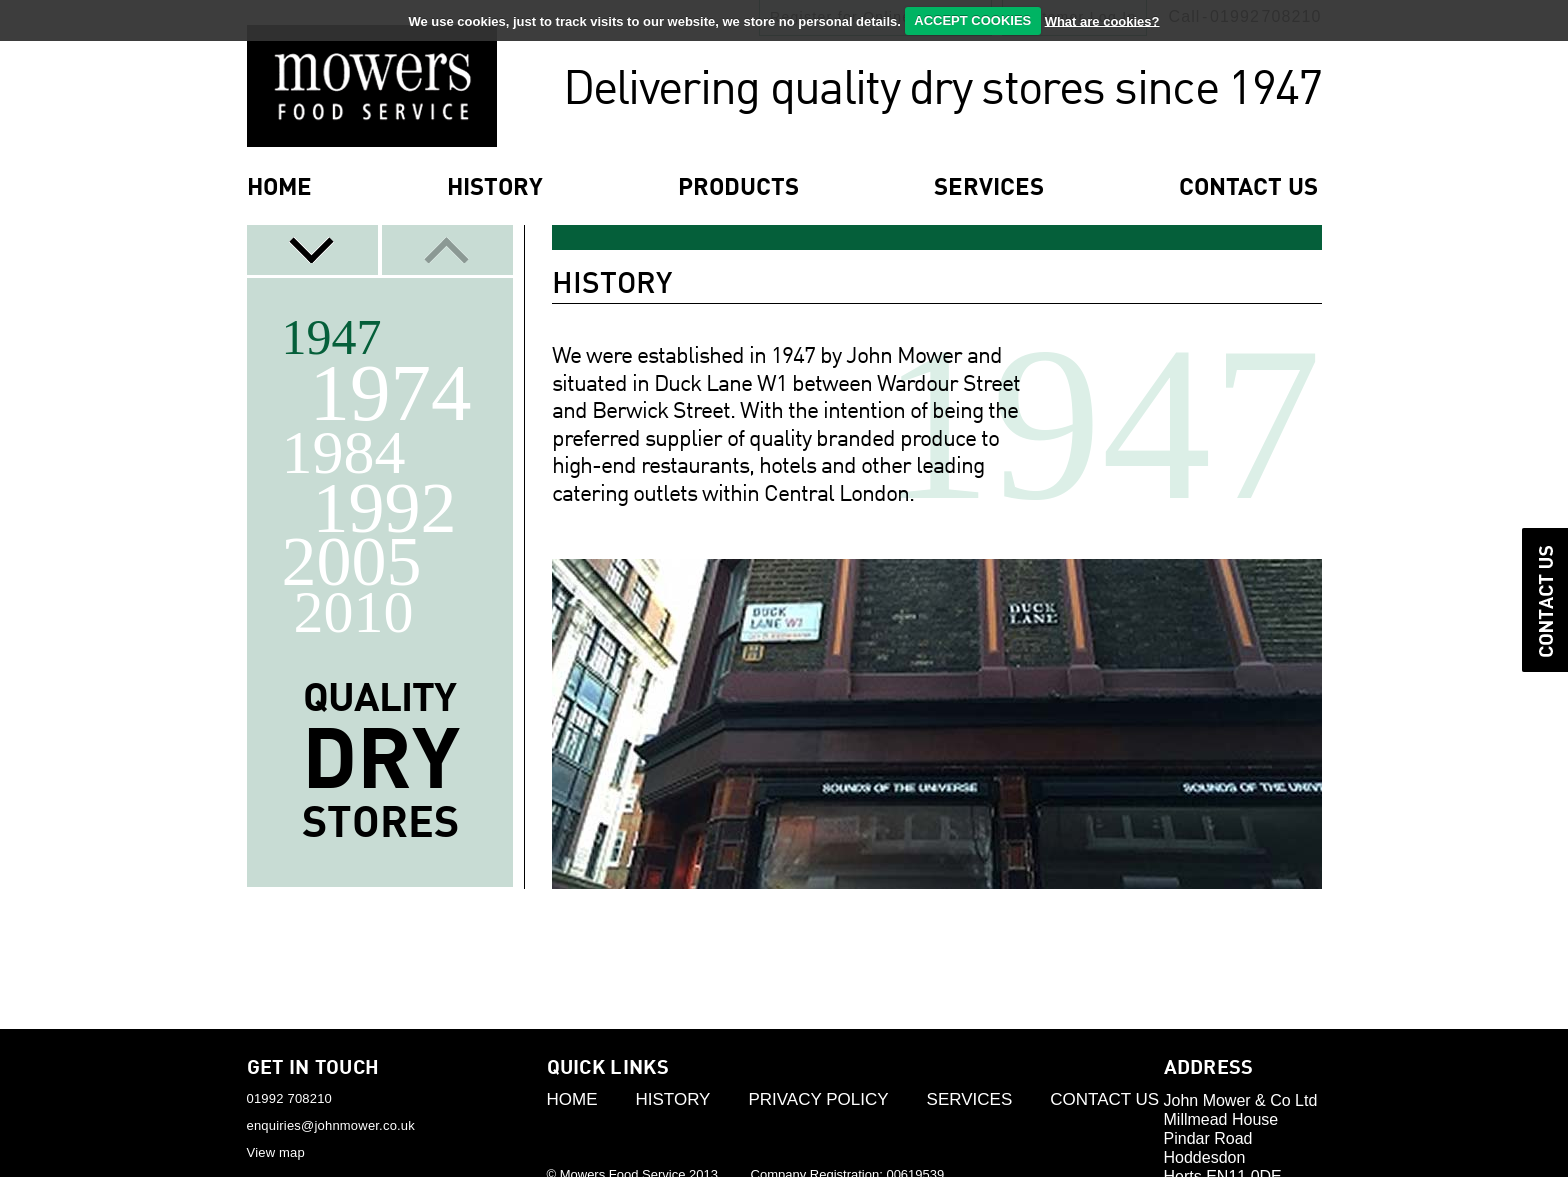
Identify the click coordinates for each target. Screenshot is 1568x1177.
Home (279, 189)
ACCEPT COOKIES (972, 20)
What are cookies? (1102, 20)
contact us (1248, 189)
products (738, 189)
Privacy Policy (818, 1099)
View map (276, 1152)
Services (970, 1099)
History (495, 189)
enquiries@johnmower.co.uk (331, 1125)
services (989, 189)
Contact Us (1104, 1099)
